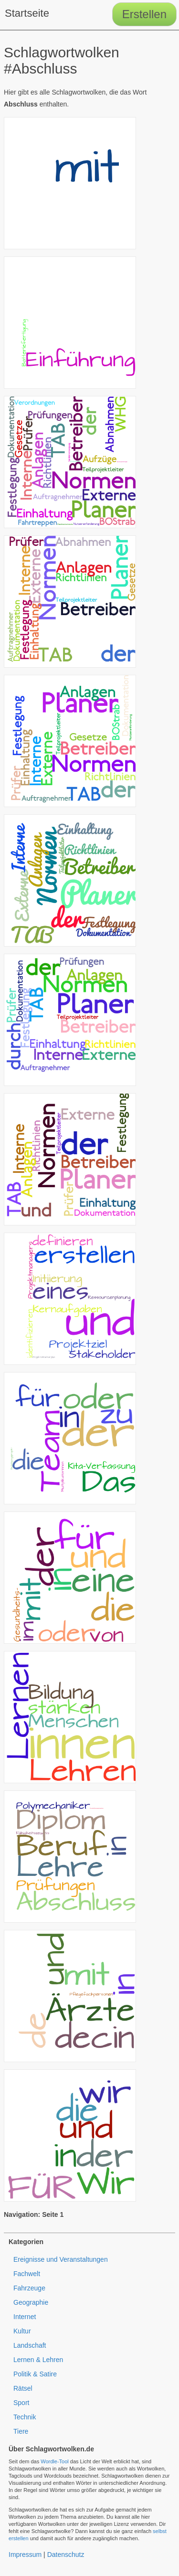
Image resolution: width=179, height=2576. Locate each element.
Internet (24, 2317)
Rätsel (22, 2388)
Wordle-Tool (55, 2461)
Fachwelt (26, 2274)
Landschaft (29, 2345)
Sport (21, 2402)
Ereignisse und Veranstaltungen (60, 2259)
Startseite (27, 13)
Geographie (30, 2302)
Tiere (20, 2431)
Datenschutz (65, 2554)
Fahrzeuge (29, 2288)
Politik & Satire (35, 2374)
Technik (24, 2417)
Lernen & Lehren (38, 2359)
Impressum (25, 2554)
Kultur (22, 2331)
